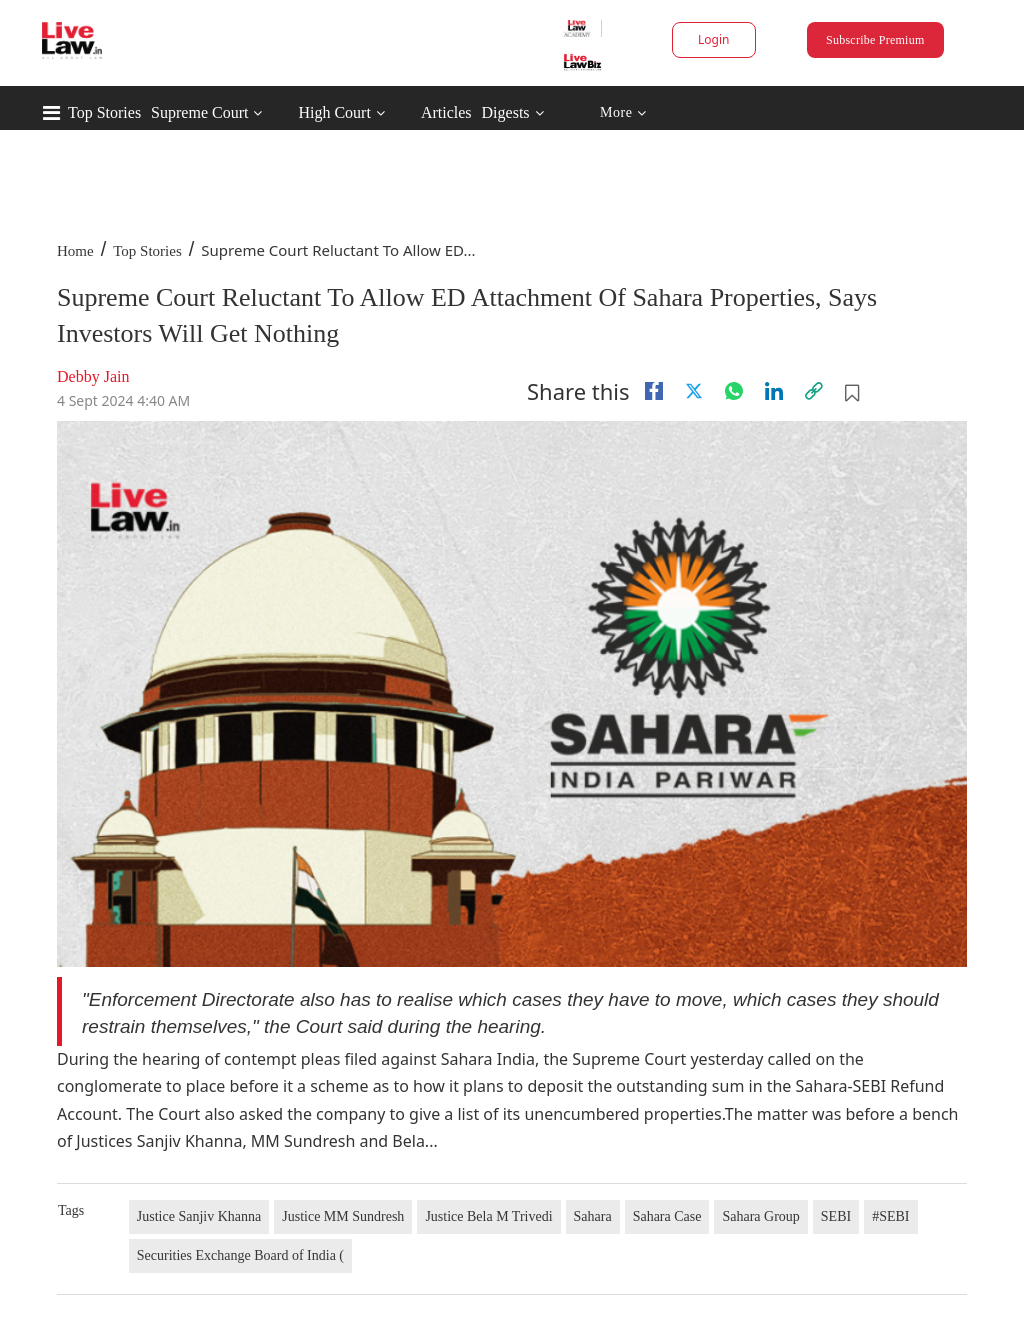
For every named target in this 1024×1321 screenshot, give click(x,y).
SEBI (836, 1216)
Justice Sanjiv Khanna (199, 1216)
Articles (446, 112)
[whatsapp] (734, 391)
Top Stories (104, 112)
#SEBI (890, 1216)
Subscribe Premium (875, 40)
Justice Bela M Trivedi (488, 1216)
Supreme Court (199, 112)
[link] (814, 391)
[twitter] (694, 391)
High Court (334, 112)
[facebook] (654, 391)
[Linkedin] (774, 391)
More (623, 113)
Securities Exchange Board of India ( (240, 1255)
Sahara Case (667, 1216)
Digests (506, 112)
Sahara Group (760, 1216)
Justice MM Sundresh (343, 1216)
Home (75, 251)
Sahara (593, 1216)
